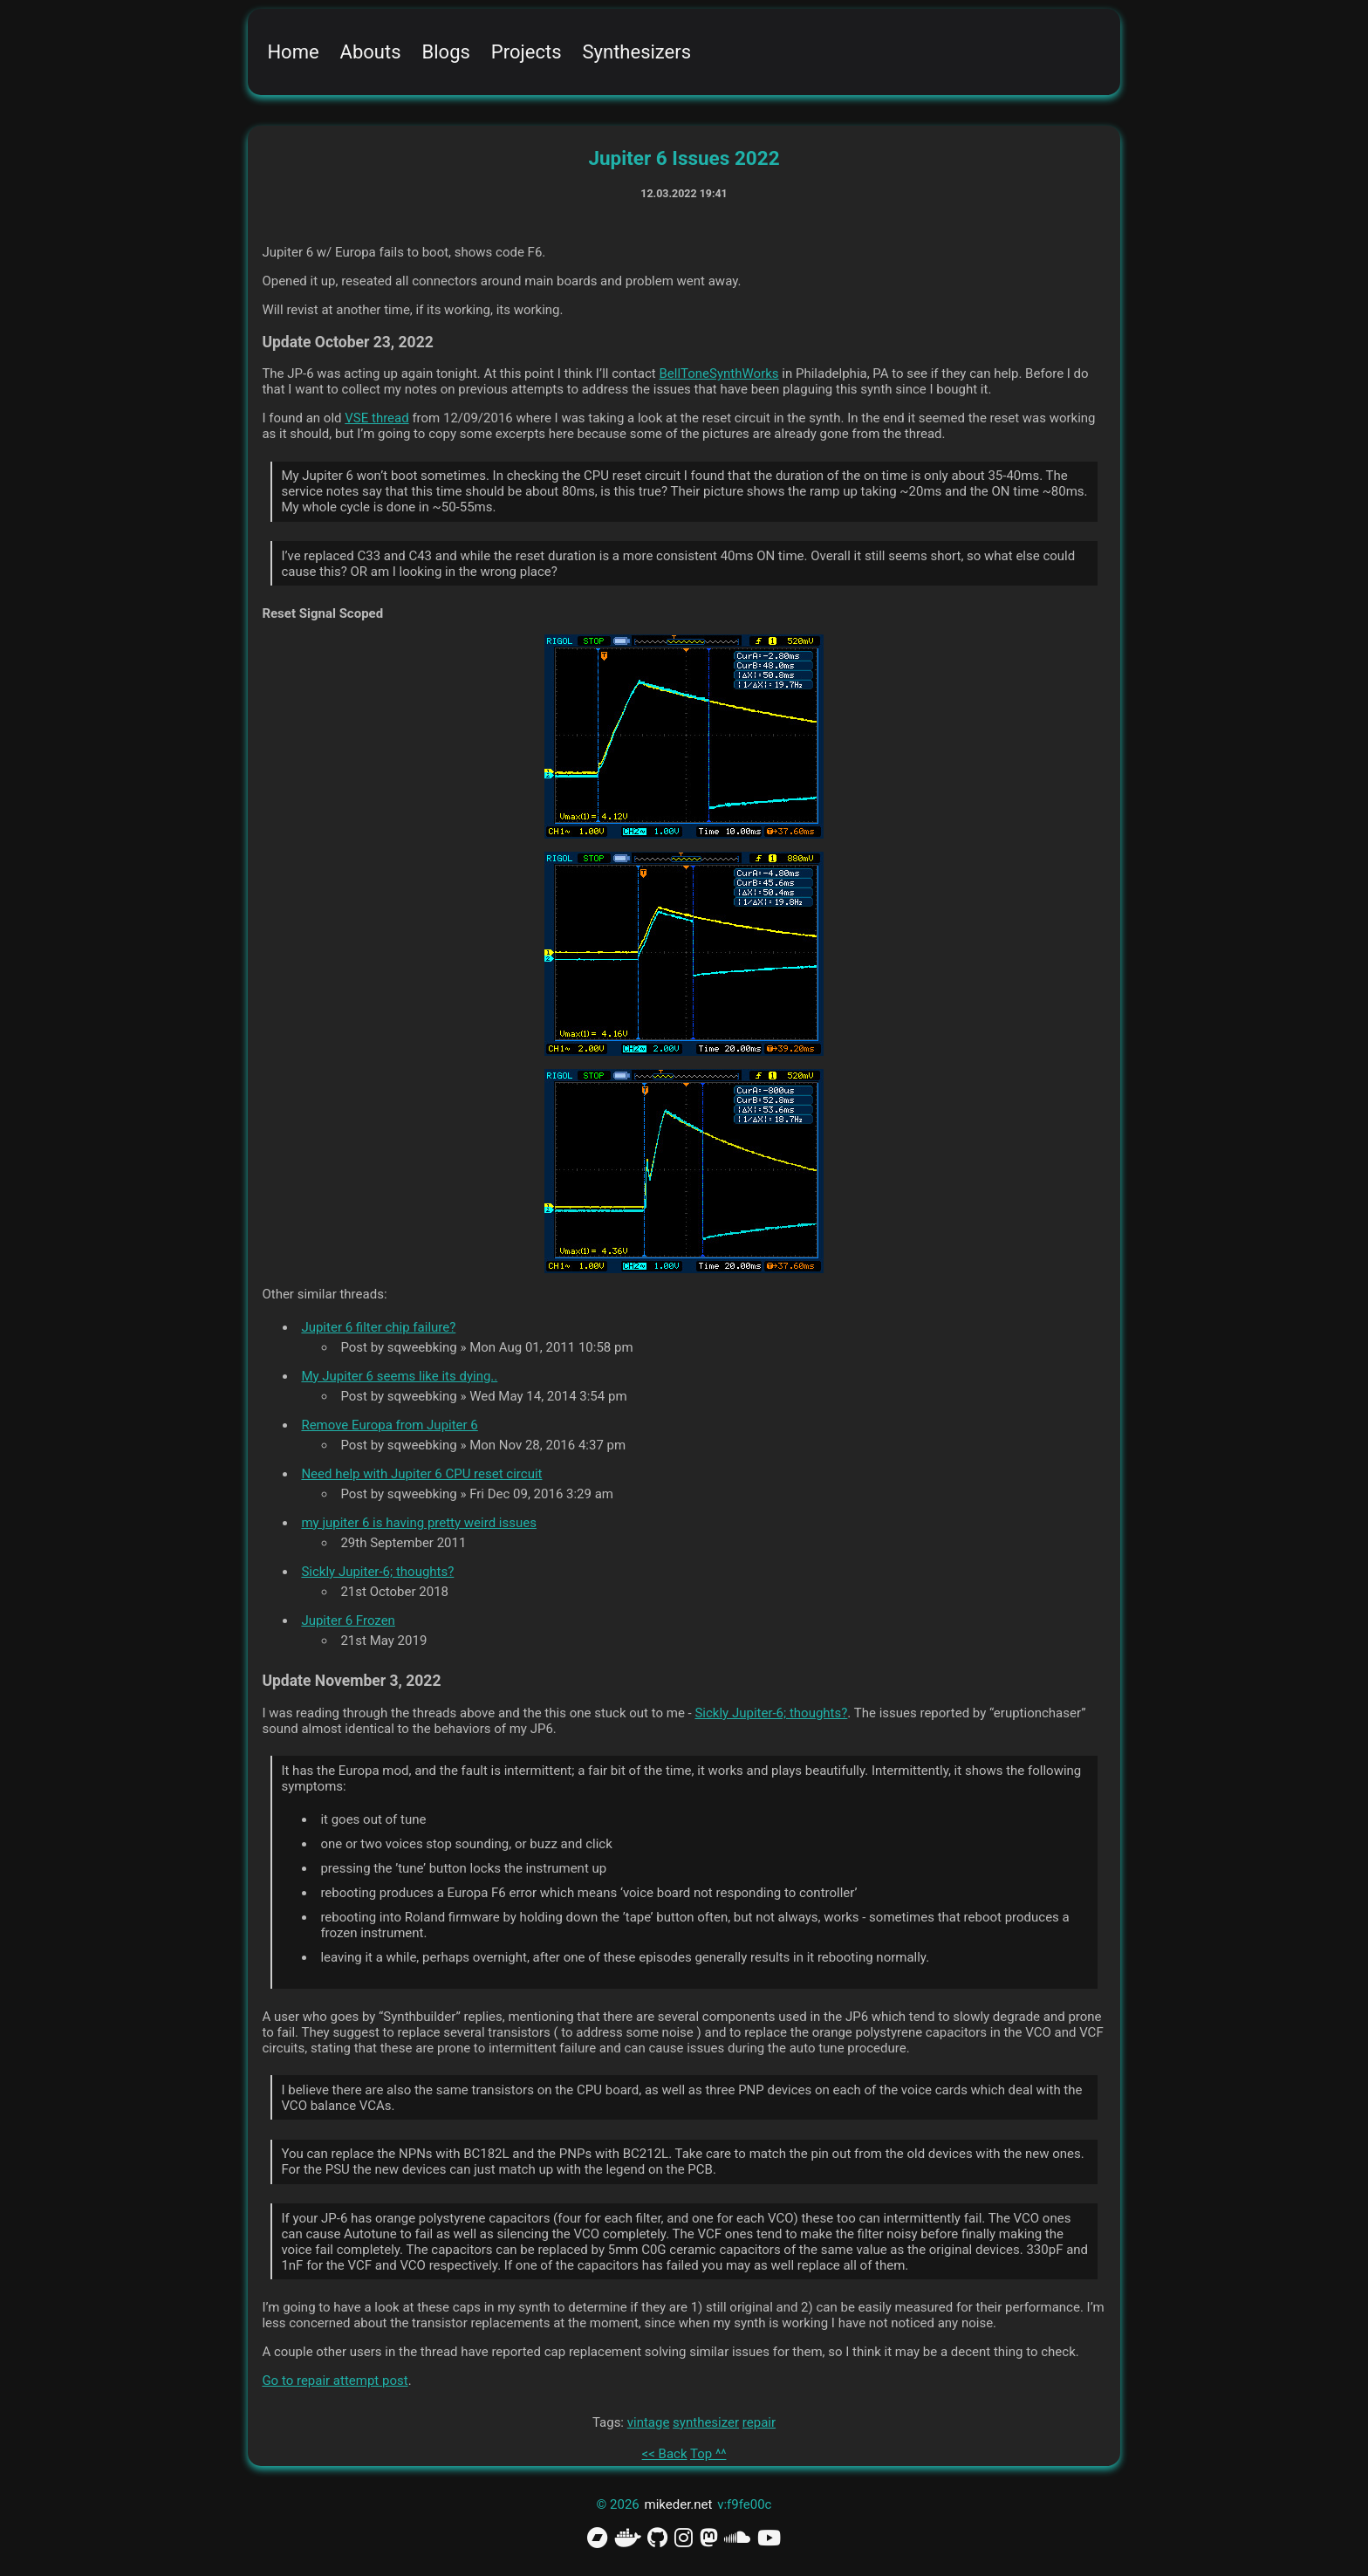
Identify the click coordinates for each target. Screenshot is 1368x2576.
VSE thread (376, 418)
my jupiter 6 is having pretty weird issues (419, 1523)
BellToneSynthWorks (718, 373)
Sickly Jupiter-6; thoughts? (377, 1571)
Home (292, 52)
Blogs (446, 52)
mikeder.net (679, 2504)
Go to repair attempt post (334, 2380)
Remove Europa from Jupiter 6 (389, 1425)
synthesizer (706, 2422)
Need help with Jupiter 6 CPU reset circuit (421, 1474)
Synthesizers (637, 52)
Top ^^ (708, 2454)
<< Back (664, 2454)
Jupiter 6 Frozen (347, 1620)
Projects (526, 52)
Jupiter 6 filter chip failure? (378, 1327)
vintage (648, 2422)
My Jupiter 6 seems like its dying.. (399, 1376)
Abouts (370, 52)
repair (759, 2422)
